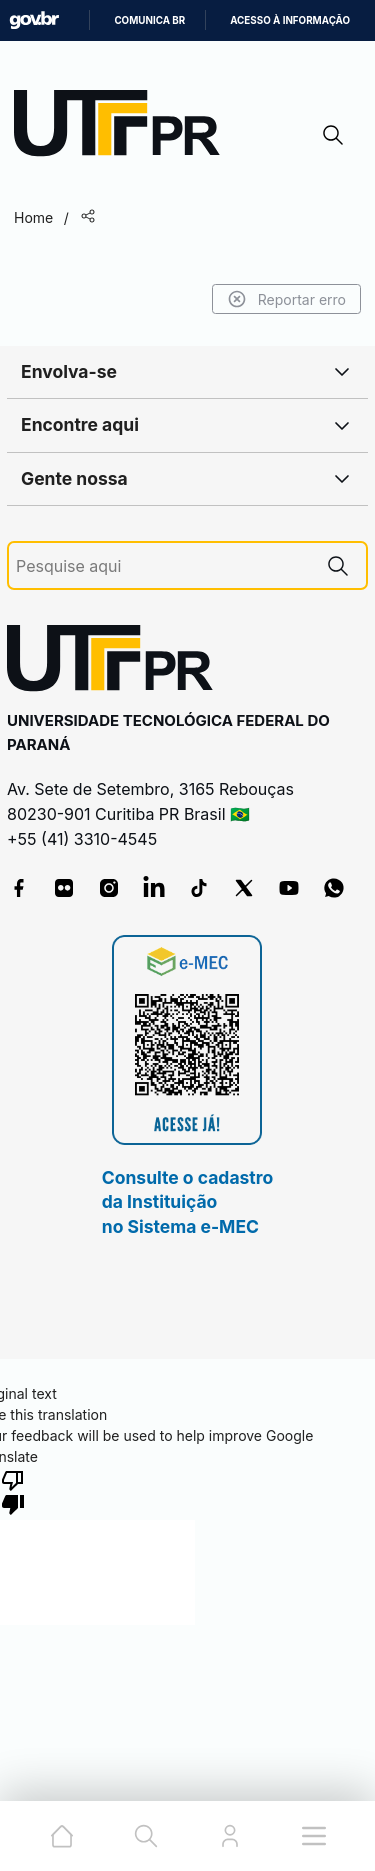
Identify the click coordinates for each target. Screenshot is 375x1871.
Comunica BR (149, 20)
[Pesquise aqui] (163, 566)
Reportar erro (286, 299)
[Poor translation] (13, 1491)
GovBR (34, 20)
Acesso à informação (290, 20)
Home (33, 217)
